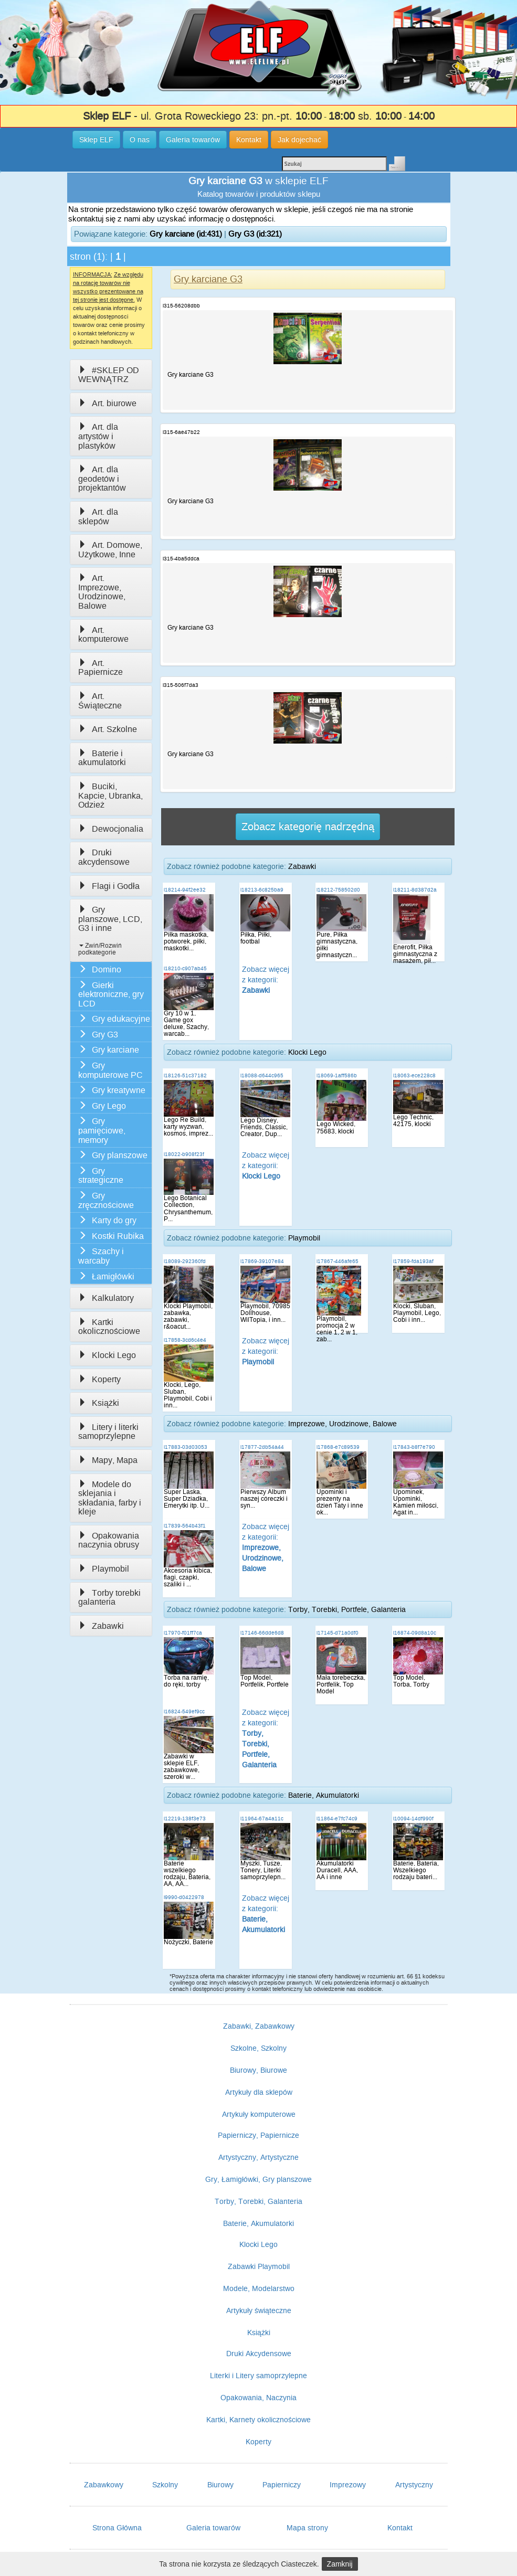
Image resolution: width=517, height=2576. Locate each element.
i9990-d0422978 (184, 1897)
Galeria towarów (213, 2528)
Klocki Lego (107, 1355)
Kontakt (400, 2528)
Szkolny (165, 2484)
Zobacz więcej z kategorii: (265, 979)
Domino (99, 969)
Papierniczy (281, 2484)
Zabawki (101, 1625)
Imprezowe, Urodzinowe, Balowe (342, 1423)
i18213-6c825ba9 (261, 890)
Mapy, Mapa (108, 1460)
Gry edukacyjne (114, 1018)
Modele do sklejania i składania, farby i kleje (109, 1498)
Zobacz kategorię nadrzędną (307, 826)
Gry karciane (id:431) (186, 233)
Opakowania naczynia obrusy (108, 1540)
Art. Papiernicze (100, 668)
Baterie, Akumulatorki (323, 1795)
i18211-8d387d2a (415, 890)
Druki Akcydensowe (258, 2353)
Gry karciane (108, 1049)
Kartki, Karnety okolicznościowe (258, 2419)
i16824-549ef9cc (184, 1711)
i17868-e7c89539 (338, 1447)
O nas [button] (140, 139)
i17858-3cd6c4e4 (185, 1340)
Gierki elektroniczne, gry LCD (111, 994)
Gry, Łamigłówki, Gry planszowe (258, 2179)
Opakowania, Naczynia (258, 2397)
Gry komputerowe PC (110, 1070)
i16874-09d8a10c (414, 1633)
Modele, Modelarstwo (258, 2288)
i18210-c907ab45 (185, 968)
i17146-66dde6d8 (262, 1633)
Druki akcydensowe (104, 857)
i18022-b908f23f (184, 1154)
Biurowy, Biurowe (258, 2070)
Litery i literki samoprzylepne (108, 1432)
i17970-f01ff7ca (183, 1633)
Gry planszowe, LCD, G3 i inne (110, 918)
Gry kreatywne (111, 1090)
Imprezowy (348, 2484)
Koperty (99, 1379)
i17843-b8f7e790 (414, 1447)
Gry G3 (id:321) (255, 233)
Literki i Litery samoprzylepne (258, 2375)
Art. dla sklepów (98, 516)
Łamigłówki (106, 1276)
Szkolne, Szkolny (258, 2048)
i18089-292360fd (185, 1261)
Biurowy (220, 2484)
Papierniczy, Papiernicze (258, 2135)
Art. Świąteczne (100, 701)
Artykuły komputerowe (259, 2114)
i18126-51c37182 (185, 1075)
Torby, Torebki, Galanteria (258, 2201)
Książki (98, 1402)
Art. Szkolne (107, 729)
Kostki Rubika (111, 1236)
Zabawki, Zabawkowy (258, 2026)
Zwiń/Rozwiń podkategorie (100, 949)
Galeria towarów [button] (193, 139)
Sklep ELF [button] (96, 139)
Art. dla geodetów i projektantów (102, 478)
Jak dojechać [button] (299, 139)
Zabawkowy (103, 2484)
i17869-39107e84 (262, 1261)
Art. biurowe (107, 403)
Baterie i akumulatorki (102, 758)
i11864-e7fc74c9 (336, 1818)
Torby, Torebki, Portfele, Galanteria (347, 1609)
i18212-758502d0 (338, 890)
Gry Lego (102, 1105)
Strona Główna (117, 2528)
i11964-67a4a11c (261, 1818)
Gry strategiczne (100, 1176)
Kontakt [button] (248, 139)
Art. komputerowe (103, 635)
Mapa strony (307, 2528)
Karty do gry (107, 1220)
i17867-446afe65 (337, 1261)
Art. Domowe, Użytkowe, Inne (110, 549)
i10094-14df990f (413, 1818)
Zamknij (340, 2564)
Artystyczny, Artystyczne (258, 2157)
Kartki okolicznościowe (109, 1327)
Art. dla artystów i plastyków (98, 436)
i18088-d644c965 (261, 1075)
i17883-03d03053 (185, 1447)
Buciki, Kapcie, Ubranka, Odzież (110, 795)
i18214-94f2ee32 (185, 890)
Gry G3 (98, 1034)
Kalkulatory (106, 1298)
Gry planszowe (112, 1155)
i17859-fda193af (413, 1261)
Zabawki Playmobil (259, 2266)
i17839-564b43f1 (185, 1526)
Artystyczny (414, 2484)
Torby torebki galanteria (109, 1597)
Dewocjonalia (110, 828)
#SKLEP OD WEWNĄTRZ (108, 375)
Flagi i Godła (109, 886)
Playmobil (103, 1568)
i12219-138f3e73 (185, 1818)
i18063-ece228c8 (414, 1075)
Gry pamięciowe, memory (101, 1130)
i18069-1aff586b (336, 1075)
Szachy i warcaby (101, 1256)
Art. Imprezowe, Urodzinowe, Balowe (101, 592)
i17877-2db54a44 (262, 1447)
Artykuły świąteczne (258, 2310)
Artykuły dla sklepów (258, 2092)
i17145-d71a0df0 (337, 1633)
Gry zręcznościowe (106, 1200)
